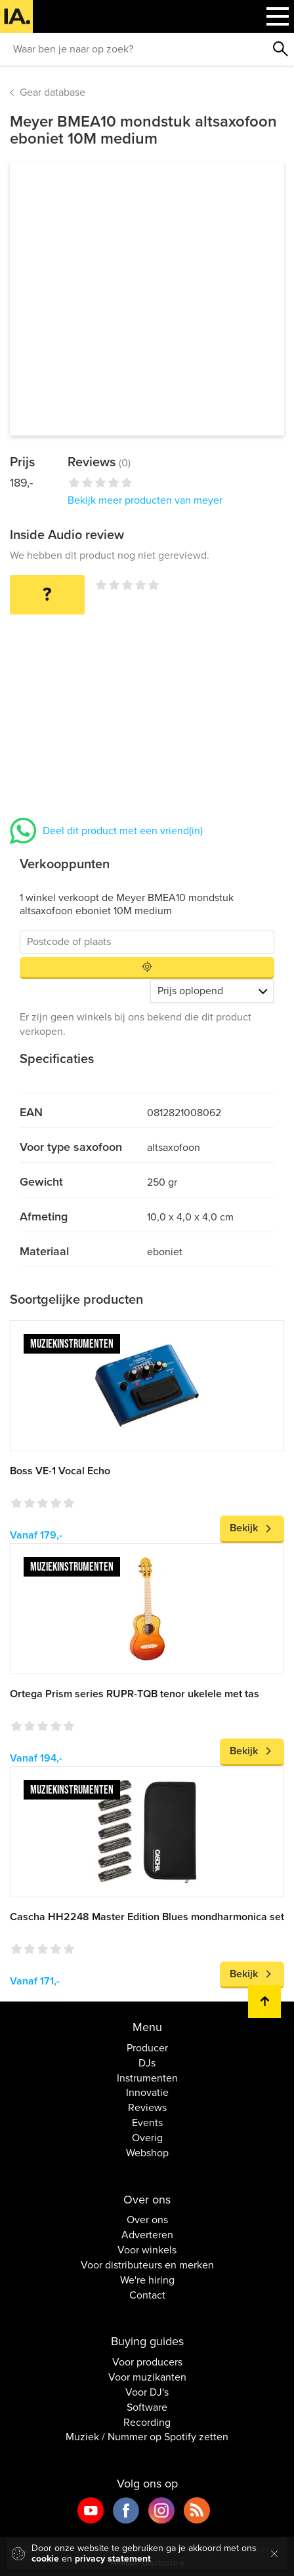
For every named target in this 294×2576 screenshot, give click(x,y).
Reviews (147, 2107)
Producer (147, 2048)
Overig (147, 2137)
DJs (147, 2063)
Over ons (147, 2219)
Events (147, 2122)
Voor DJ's (147, 2392)
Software (147, 2407)
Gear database (52, 92)
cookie (45, 2558)
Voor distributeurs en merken (147, 2265)
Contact (147, 2295)
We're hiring (147, 2280)
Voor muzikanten (147, 2377)
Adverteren (147, 2235)
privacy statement (113, 2558)
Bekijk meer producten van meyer (145, 500)
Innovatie (147, 2092)
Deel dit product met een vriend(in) (123, 830)
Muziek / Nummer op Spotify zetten (147, 2437)
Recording (147, 2422)
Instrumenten (147, 2078)
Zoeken (281, 49)
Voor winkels (147, 2250)
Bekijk (244, 1528)
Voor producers (147, 2362)
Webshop (147, 2153)
